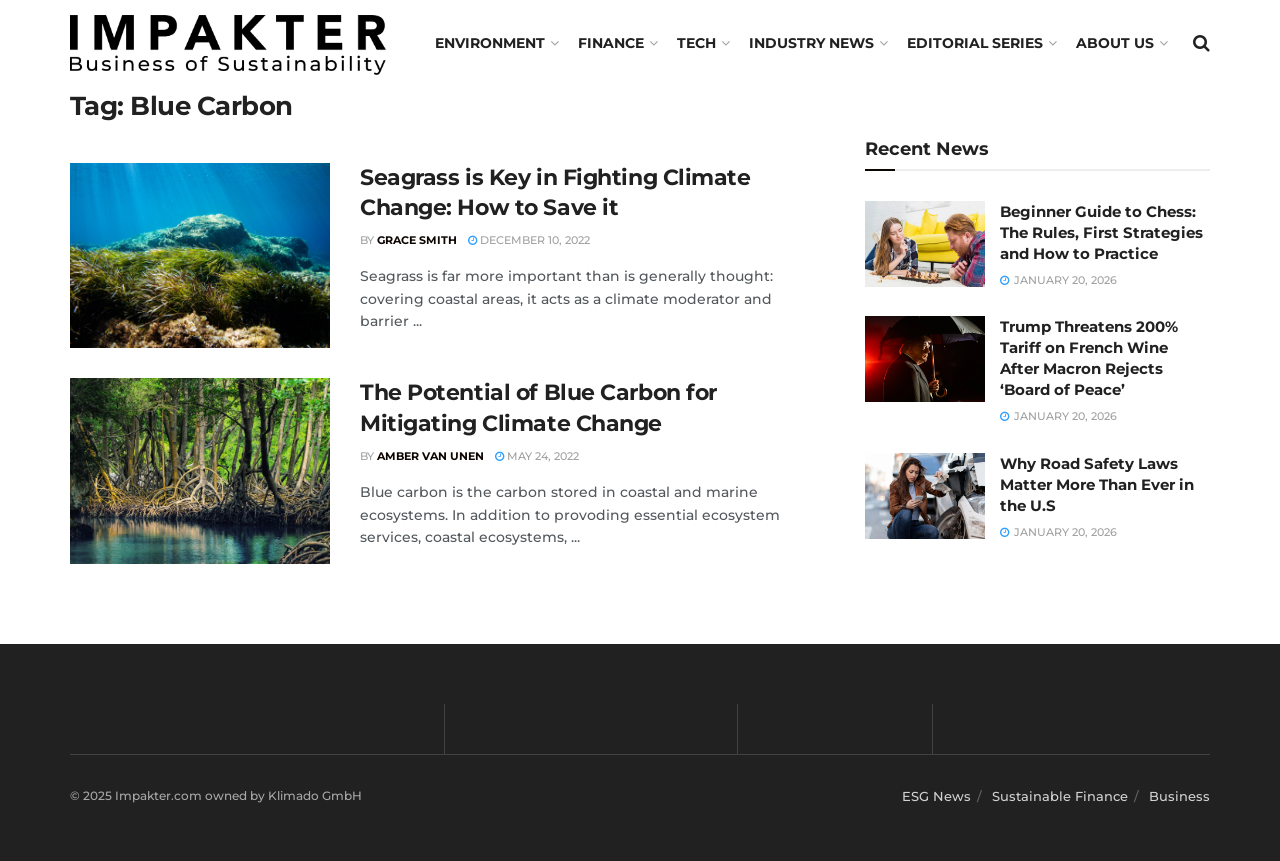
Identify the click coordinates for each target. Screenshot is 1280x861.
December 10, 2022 (529, 240)
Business (1179, 796)
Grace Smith (417, 240)
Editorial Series (975, 43)
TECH (696, 43)
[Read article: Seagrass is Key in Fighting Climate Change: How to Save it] (200, 256)
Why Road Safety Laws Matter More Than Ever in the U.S (1097, 484)
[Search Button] (1201, 43)
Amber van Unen (430, 456)
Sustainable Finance (1060, 796)
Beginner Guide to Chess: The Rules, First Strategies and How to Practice (1101, 232)
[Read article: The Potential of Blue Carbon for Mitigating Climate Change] (200, 471)
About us (1115, 43)
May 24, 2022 (537, 456)
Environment (490, 43)
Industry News (811, 43)
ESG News (936, 796)
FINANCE (611, 43)
